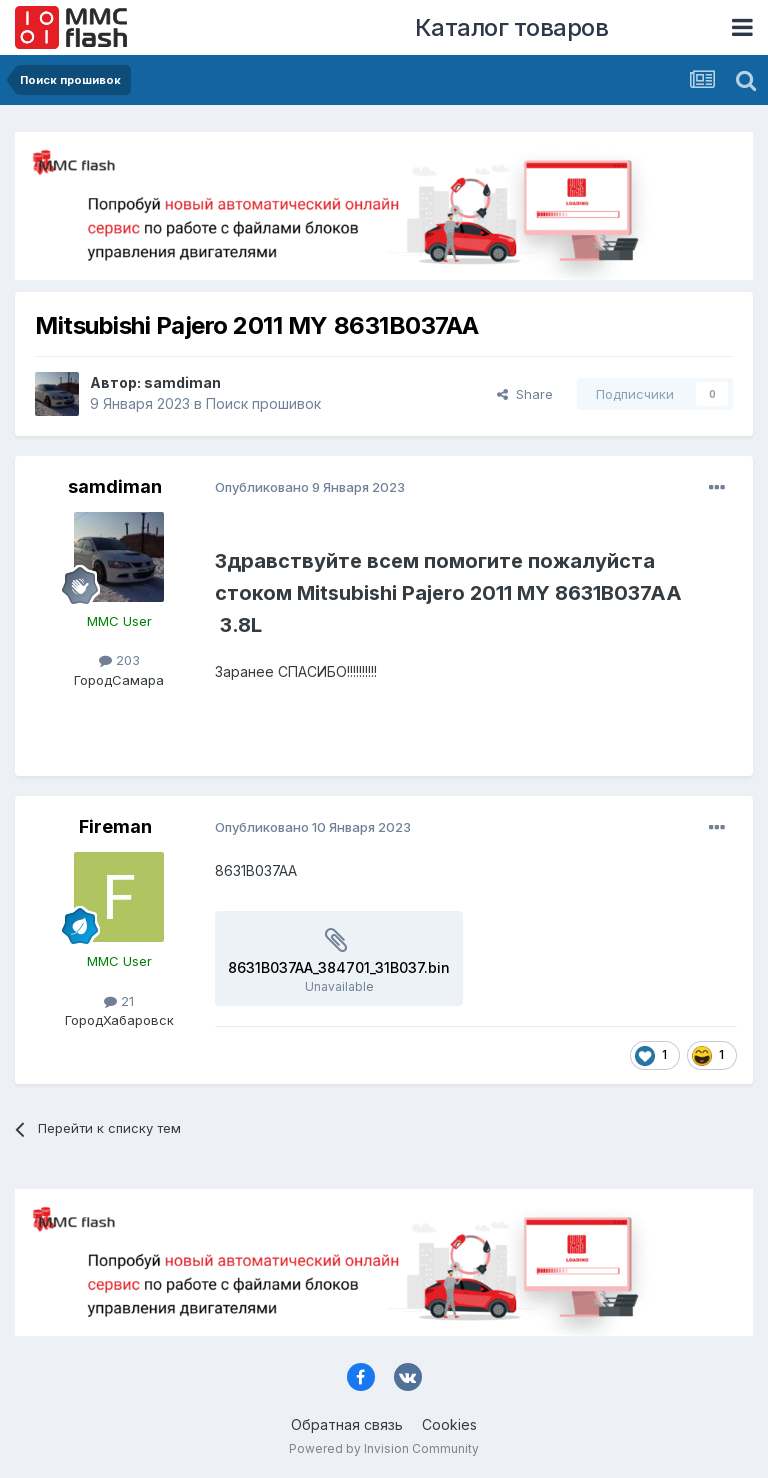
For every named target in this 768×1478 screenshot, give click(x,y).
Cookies (449, 1424)
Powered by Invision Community (384, 1448)
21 (119, 1001)
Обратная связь (347, 1424)
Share (525, 394)
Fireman (115, 826)
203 (119, 660)
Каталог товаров (512, 27)
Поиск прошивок (263, 403)
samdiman (182, 382)
